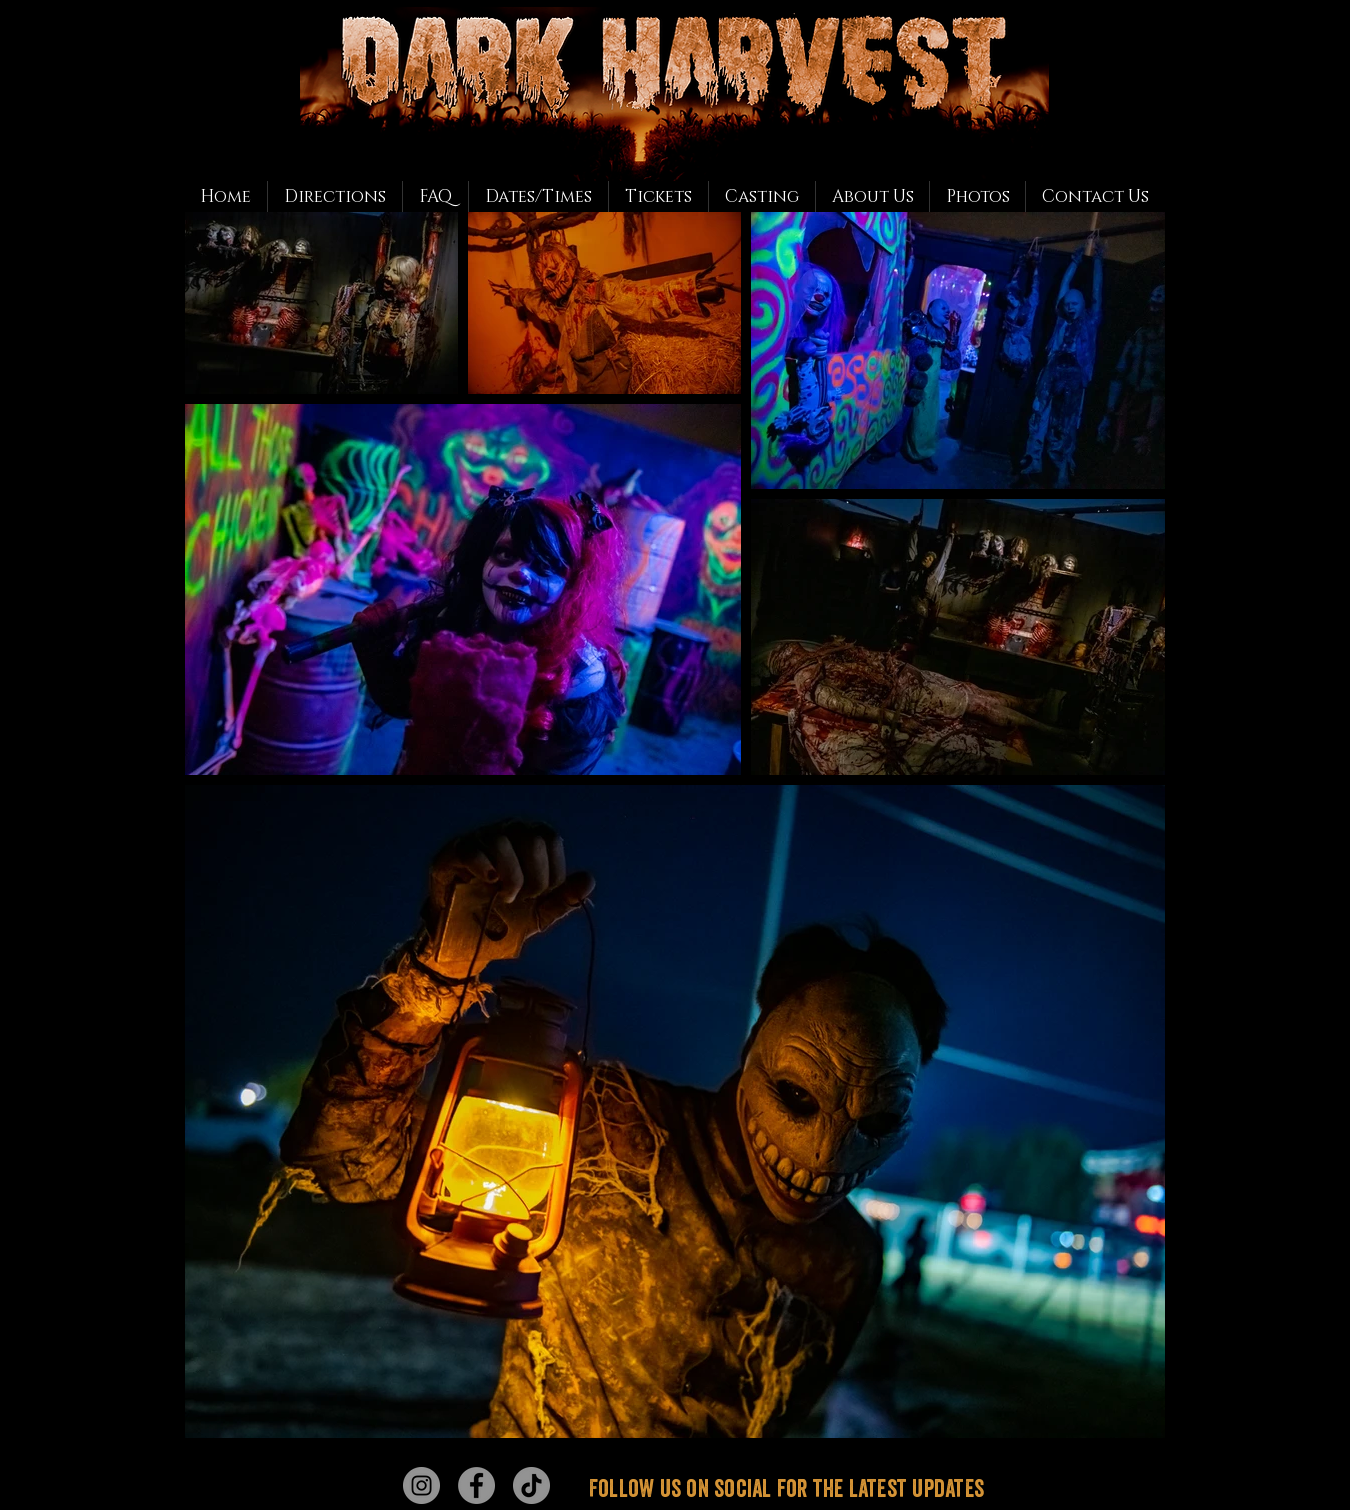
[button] (977, 196)
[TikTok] (531, 1485)
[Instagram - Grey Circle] (421, 1485)
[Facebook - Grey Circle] (476, 1485)
